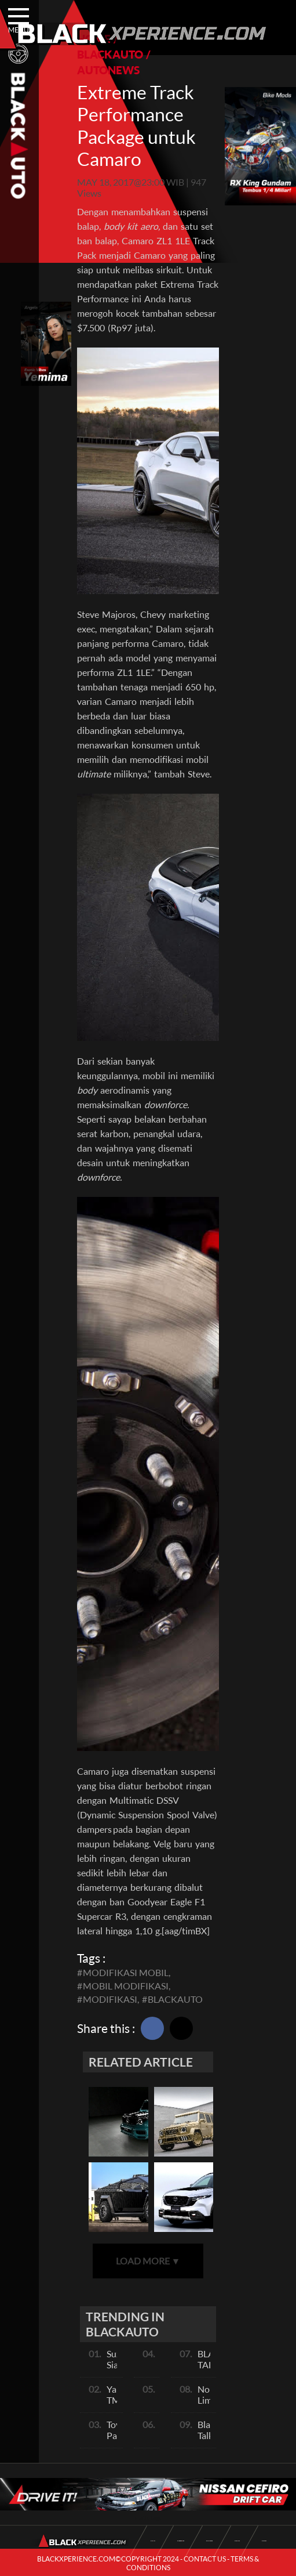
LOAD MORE (148, 2260)
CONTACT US (205, 2559)
